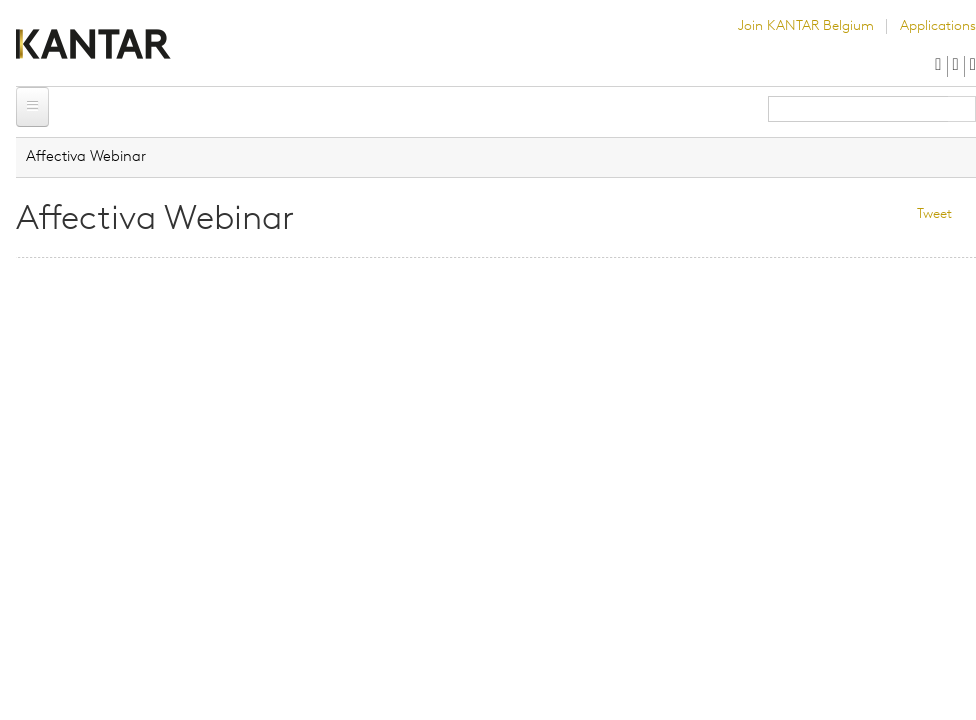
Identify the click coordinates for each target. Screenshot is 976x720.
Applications (938, 26)
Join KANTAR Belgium (806, 26)
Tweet (934, 214)
